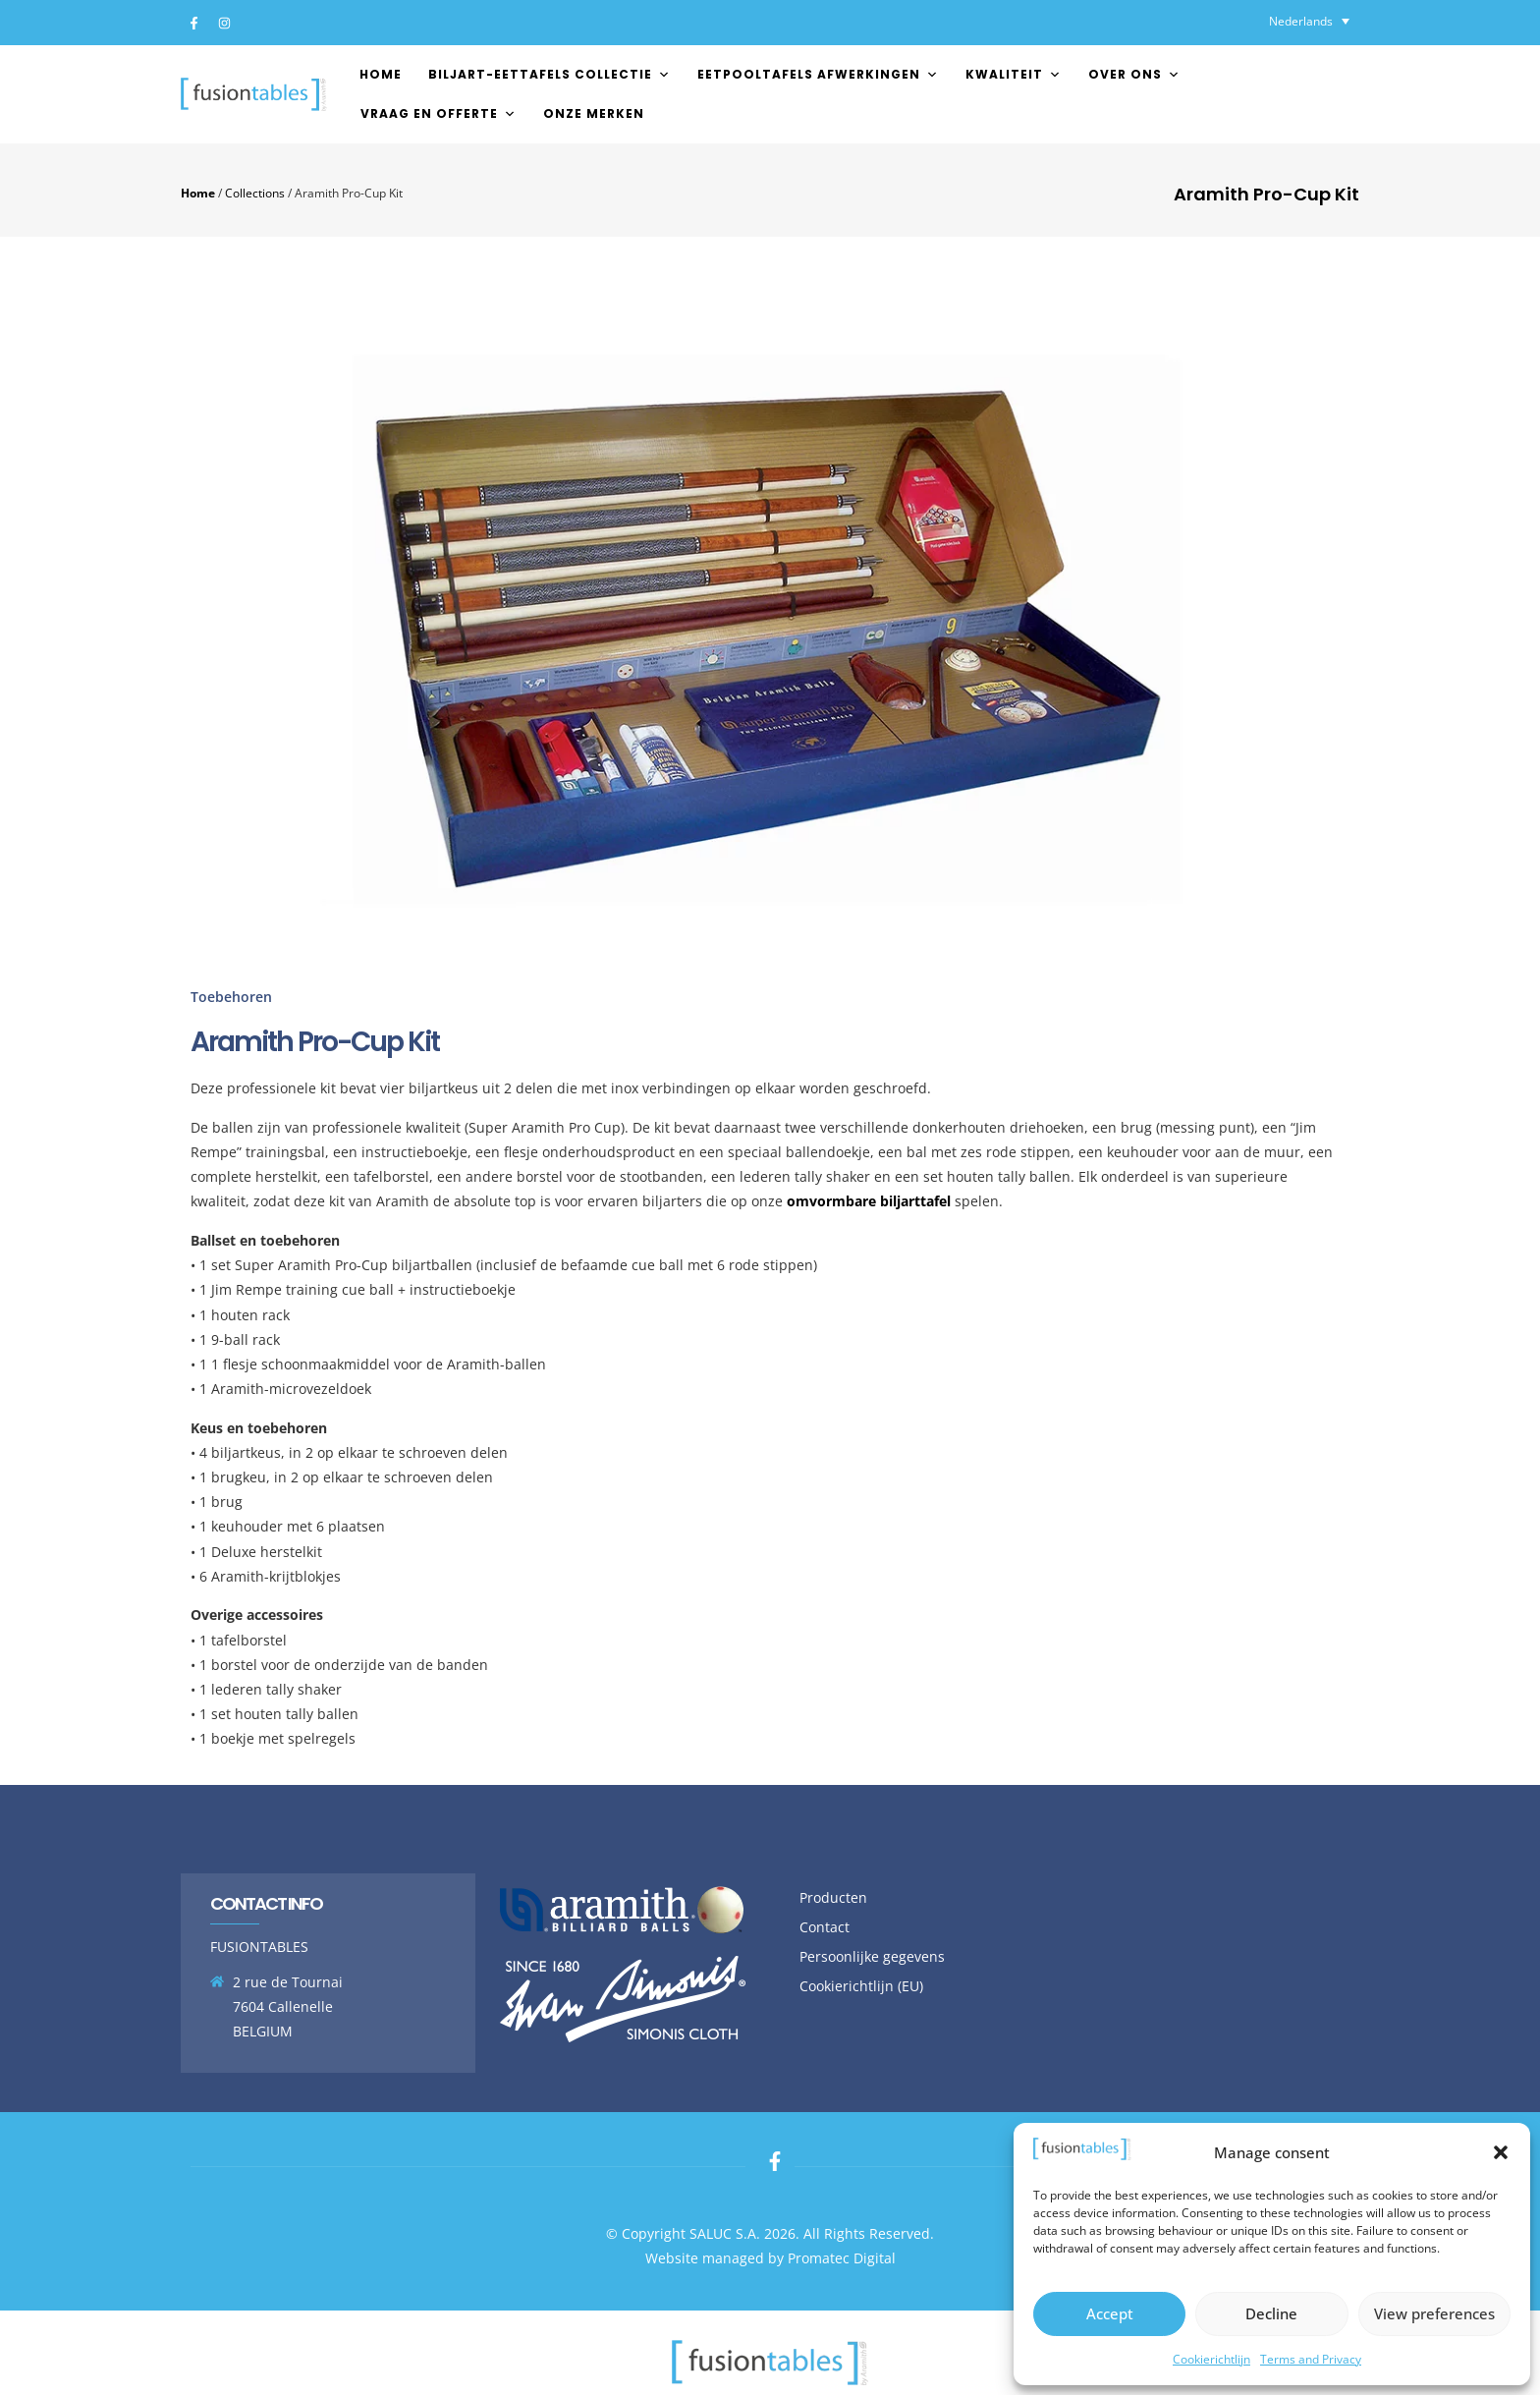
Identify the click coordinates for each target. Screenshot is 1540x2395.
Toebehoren (231, 996)
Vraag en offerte (438, 113)
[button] (1501, 2152)
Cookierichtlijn (1211, 2359)
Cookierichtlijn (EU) (861, 1986)
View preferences (1434, 2313)
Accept (1109, 2313)
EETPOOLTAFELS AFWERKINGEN (818, 74)
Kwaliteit (1013, 74)
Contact (824, 1927)
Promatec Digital (842, 2258)
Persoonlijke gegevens (872, 1956)
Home (380, 74)
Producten (833, 1897)
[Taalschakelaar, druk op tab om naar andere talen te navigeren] (1309, 21)
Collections (255, 192)
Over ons (1134, 74)
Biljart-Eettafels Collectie (549, 74)
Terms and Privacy (1310, 2359)
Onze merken (593, 113)
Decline (1271, 2313)
